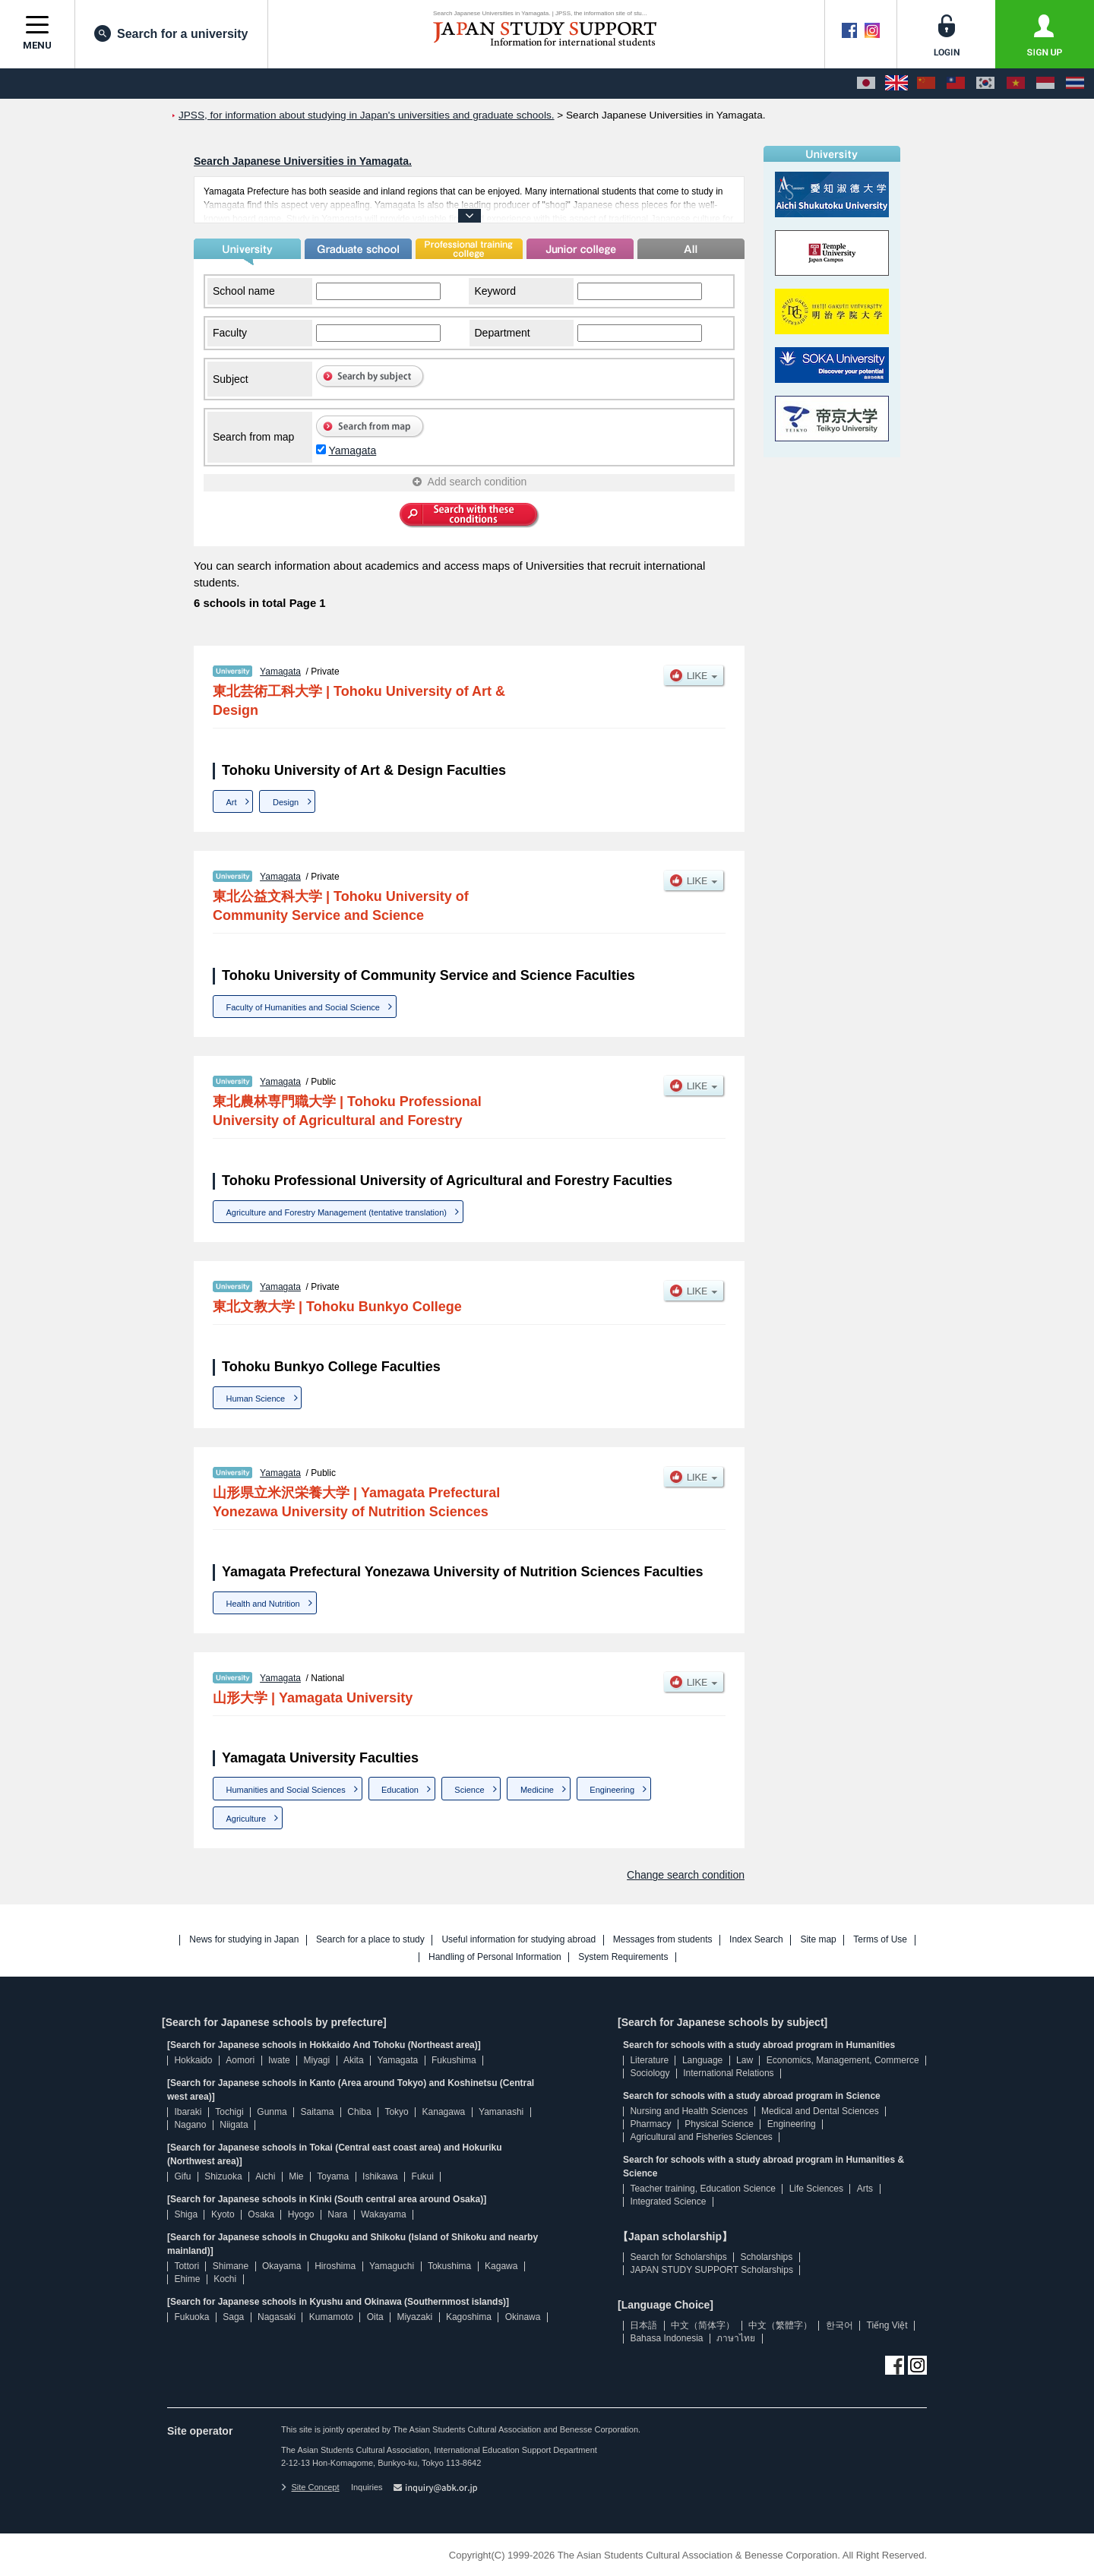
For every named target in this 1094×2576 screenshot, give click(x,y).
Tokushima (449, 2266)
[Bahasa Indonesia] (1045, 83)
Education (400, 1789)
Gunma (271, 2112)
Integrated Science (668, 2201)
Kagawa (501, 2266)
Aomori (240, 2060)
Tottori (186, 2266)
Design (286, 802)
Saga (233, 2317)
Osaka (261, 2214)
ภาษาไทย (735, 2338)
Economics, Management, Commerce (843, 2060)
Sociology (649, 2073)
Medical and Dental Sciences (820, 2111)
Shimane (230, 2266)
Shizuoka (223, 2176)
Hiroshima (335, 2266)
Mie (296, 2176)
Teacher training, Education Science (702, 2188)
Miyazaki (414, 2317)
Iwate (279, 2060)
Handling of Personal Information (494, 1957)
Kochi (224, 2279)
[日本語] (866, 83)
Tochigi (229, 2112)
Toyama (333, 2176)
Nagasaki (277, 2317)
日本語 (643, 2325)
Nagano (190, 2124)
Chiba (359, 2112)
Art (231, 802)
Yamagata (352, 450)
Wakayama (383, 2214)
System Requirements (623, 1957)
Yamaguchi (391, 2266)
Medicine (537, 1789)
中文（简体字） (703, 2325)
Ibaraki (187, 2112)
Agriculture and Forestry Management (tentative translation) (336, 1212)
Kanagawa (444, 2112)
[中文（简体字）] (926, 83)
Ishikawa (380, 2176)
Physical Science (719, 2124)
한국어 (839, 2325)
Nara (337, 2214)
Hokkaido (193, 2060)
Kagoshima (469, 2317)
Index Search (756, 1940)
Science (469, 1789)
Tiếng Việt (887, 2325)
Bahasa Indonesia (666, 2338)
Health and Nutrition (263, 1603)
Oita (375, 2317)
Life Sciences (816, 2188)
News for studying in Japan (244, 1940)
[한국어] (985, 83)
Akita (353, 2060)
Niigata (234, 2124)
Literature (649, 2060)
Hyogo (301, 2214)
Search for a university (171, 33)
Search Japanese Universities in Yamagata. (303, 161)
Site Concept (310, 2487)
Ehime (187, 2279)
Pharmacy (650, 2124)
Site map (818, 1940)
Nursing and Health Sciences (689, 2111)
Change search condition (686, 1875)
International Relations (728, 2073)
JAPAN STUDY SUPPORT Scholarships (711, 2270)
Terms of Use (880, 1940)
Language (702, 2060)
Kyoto (223, 2214)
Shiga (186, 2214)
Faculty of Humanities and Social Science (303, 1007)
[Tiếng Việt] (1015, 83)
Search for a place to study (370, 1940)
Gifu (182, 2176)
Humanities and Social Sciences (286, 1789)
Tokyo (396, 2112)
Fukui (423, 2176)
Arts (865, 2188)
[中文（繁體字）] (955, 83)
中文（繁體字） (780, 2325)
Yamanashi (501, 2112)
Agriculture (246, 1818)
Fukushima (454, 2060)
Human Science (256, 1398)
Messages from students (663, 1940)
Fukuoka (191, 2317)
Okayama (281, 2266)
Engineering (612, 1789)
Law (744, 2060)
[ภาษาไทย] (1075, 83)
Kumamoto (331, 2317)
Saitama (317, 2112)
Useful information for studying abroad (518, 1940)
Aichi (265, 2176)
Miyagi (316, 2060)
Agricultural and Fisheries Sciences (701, 2137)
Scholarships (767, 2257)
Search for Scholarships (678, 2257)
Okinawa (523, 2317)
